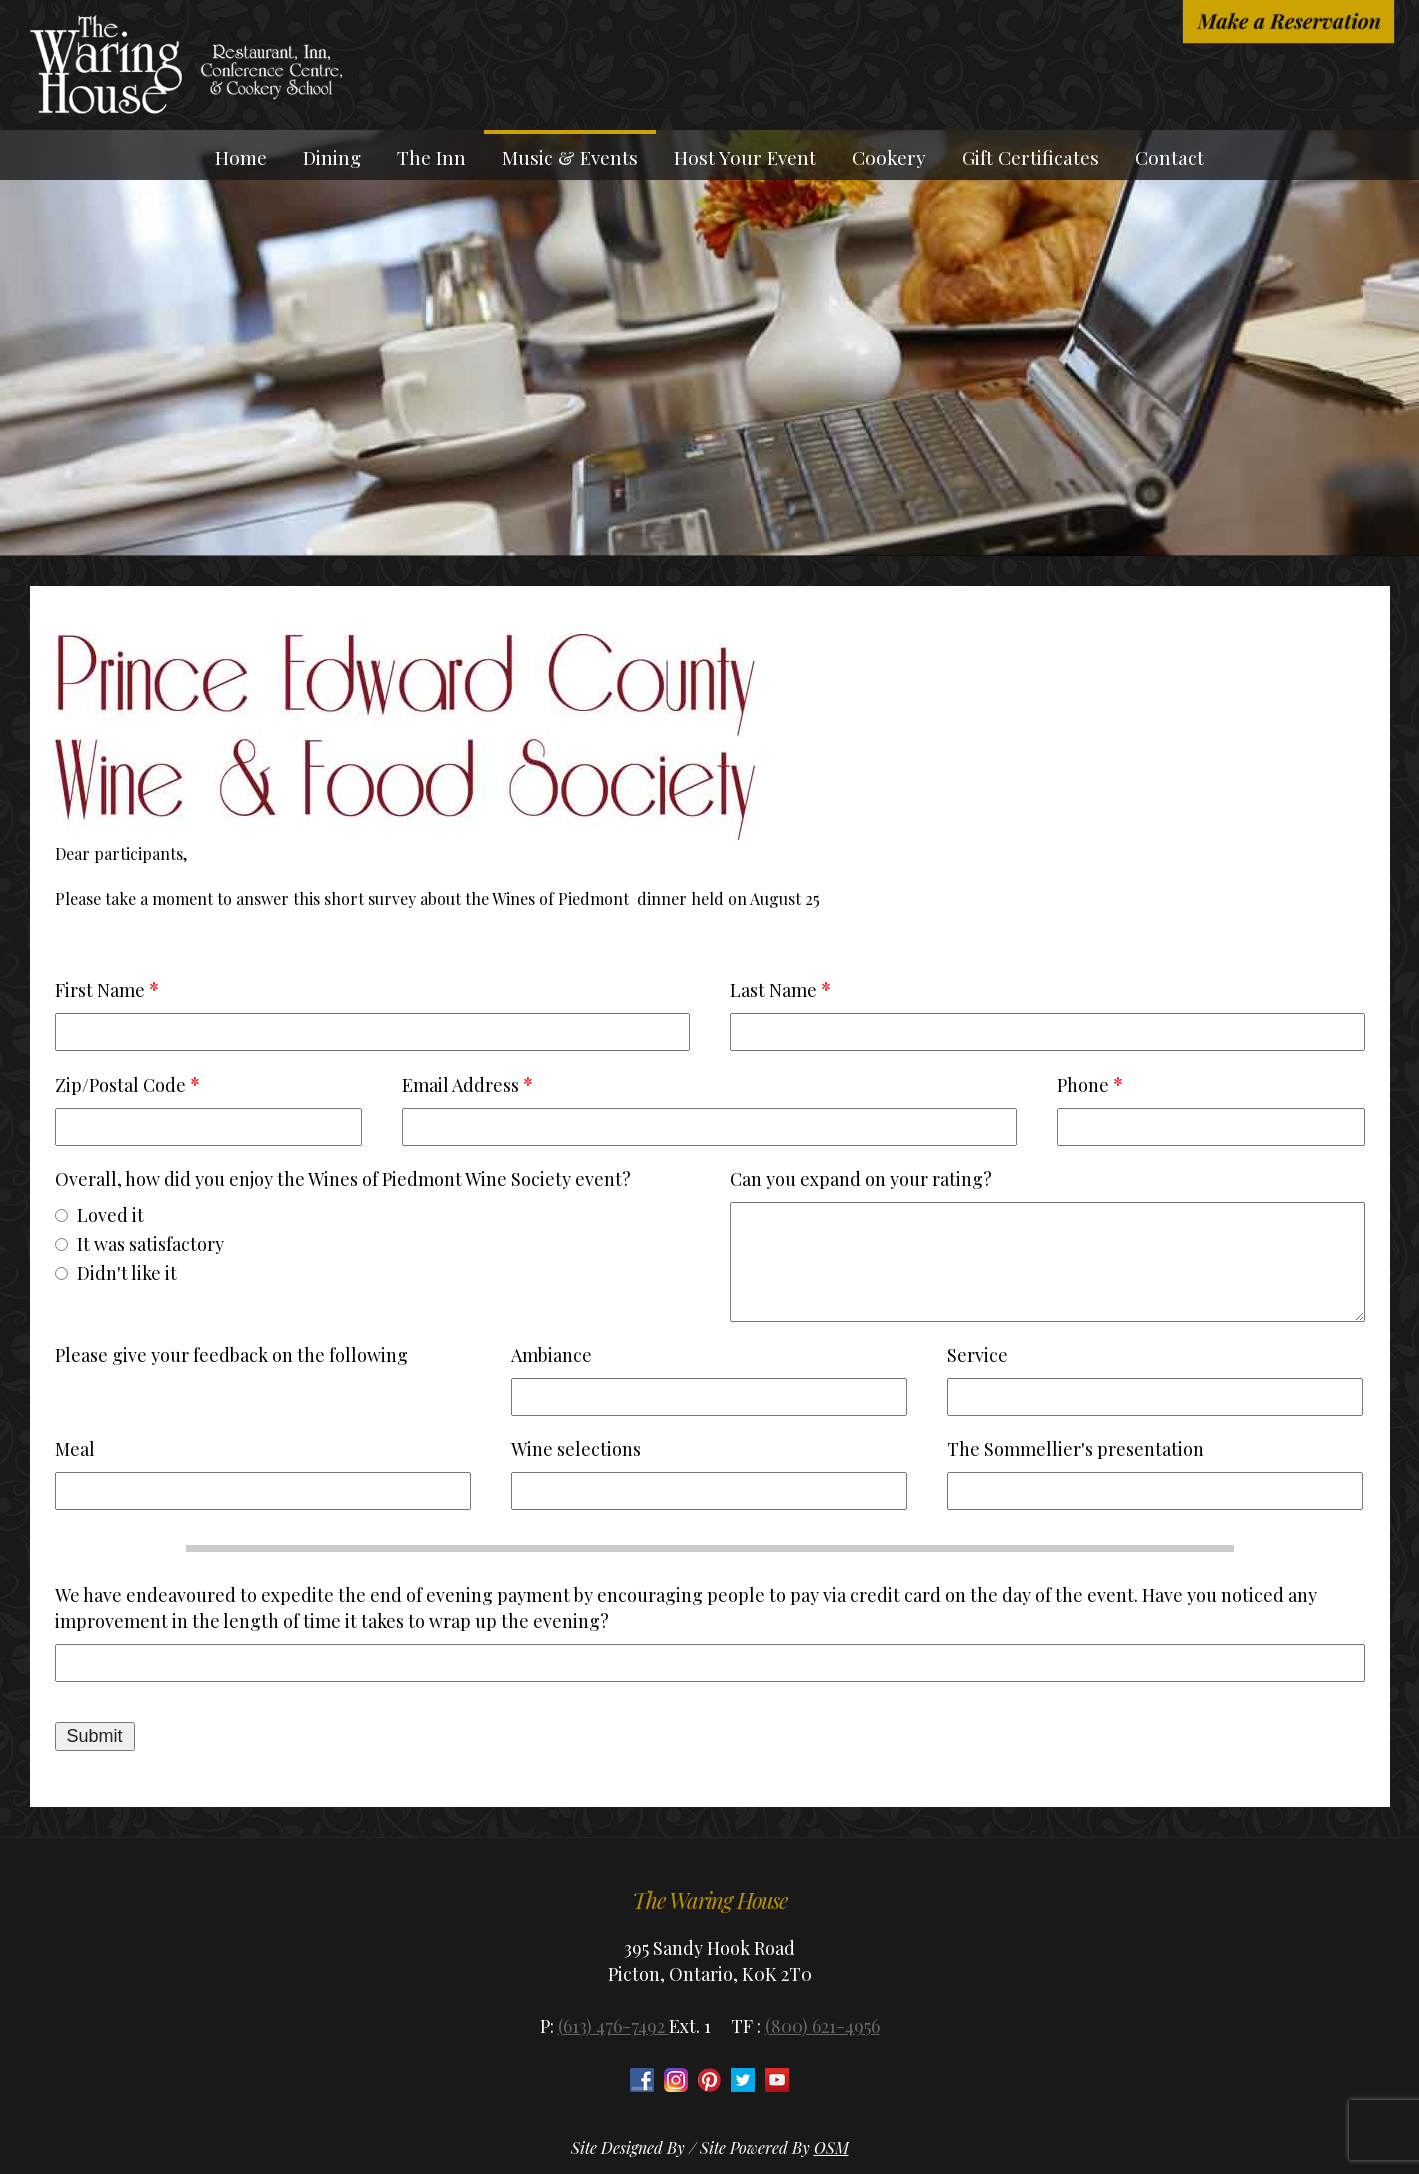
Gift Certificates (1030, 157)
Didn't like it (127, 1273)
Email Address (460, 1085)
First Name (100, 990)
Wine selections (576, 1449)
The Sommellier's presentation (1075, 1449)
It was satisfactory (150, 1244)
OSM (831, 2147)
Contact (1169, 157)
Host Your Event (745, 157)
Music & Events (570, 157)
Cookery (889, 157)
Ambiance (551, 1355)
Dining (332, 157)
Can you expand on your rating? (861, 1179)
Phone (1083, 1085)
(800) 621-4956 (822, 2026)
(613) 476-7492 (613, 2026)
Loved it (110, 1215)
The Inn (431, 157)
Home (241, 157)
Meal (75, 1449)
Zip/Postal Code (120, 1085)
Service (977, 1355)
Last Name (773, 990)
